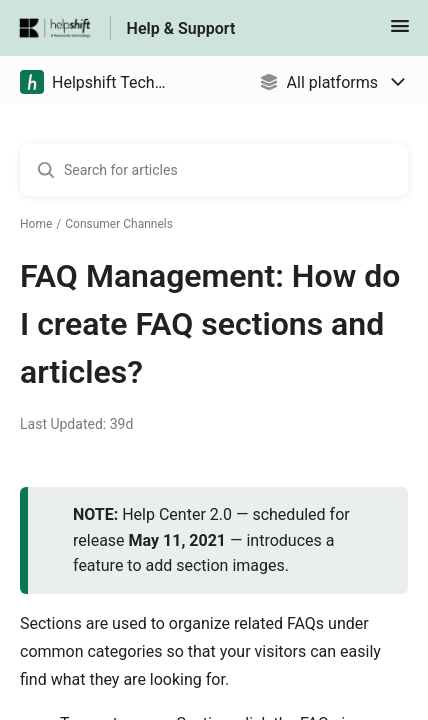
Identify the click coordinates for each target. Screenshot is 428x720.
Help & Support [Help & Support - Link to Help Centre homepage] (181, 28)
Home (36, 224)
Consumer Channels (119, 224)
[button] (400, 32)
